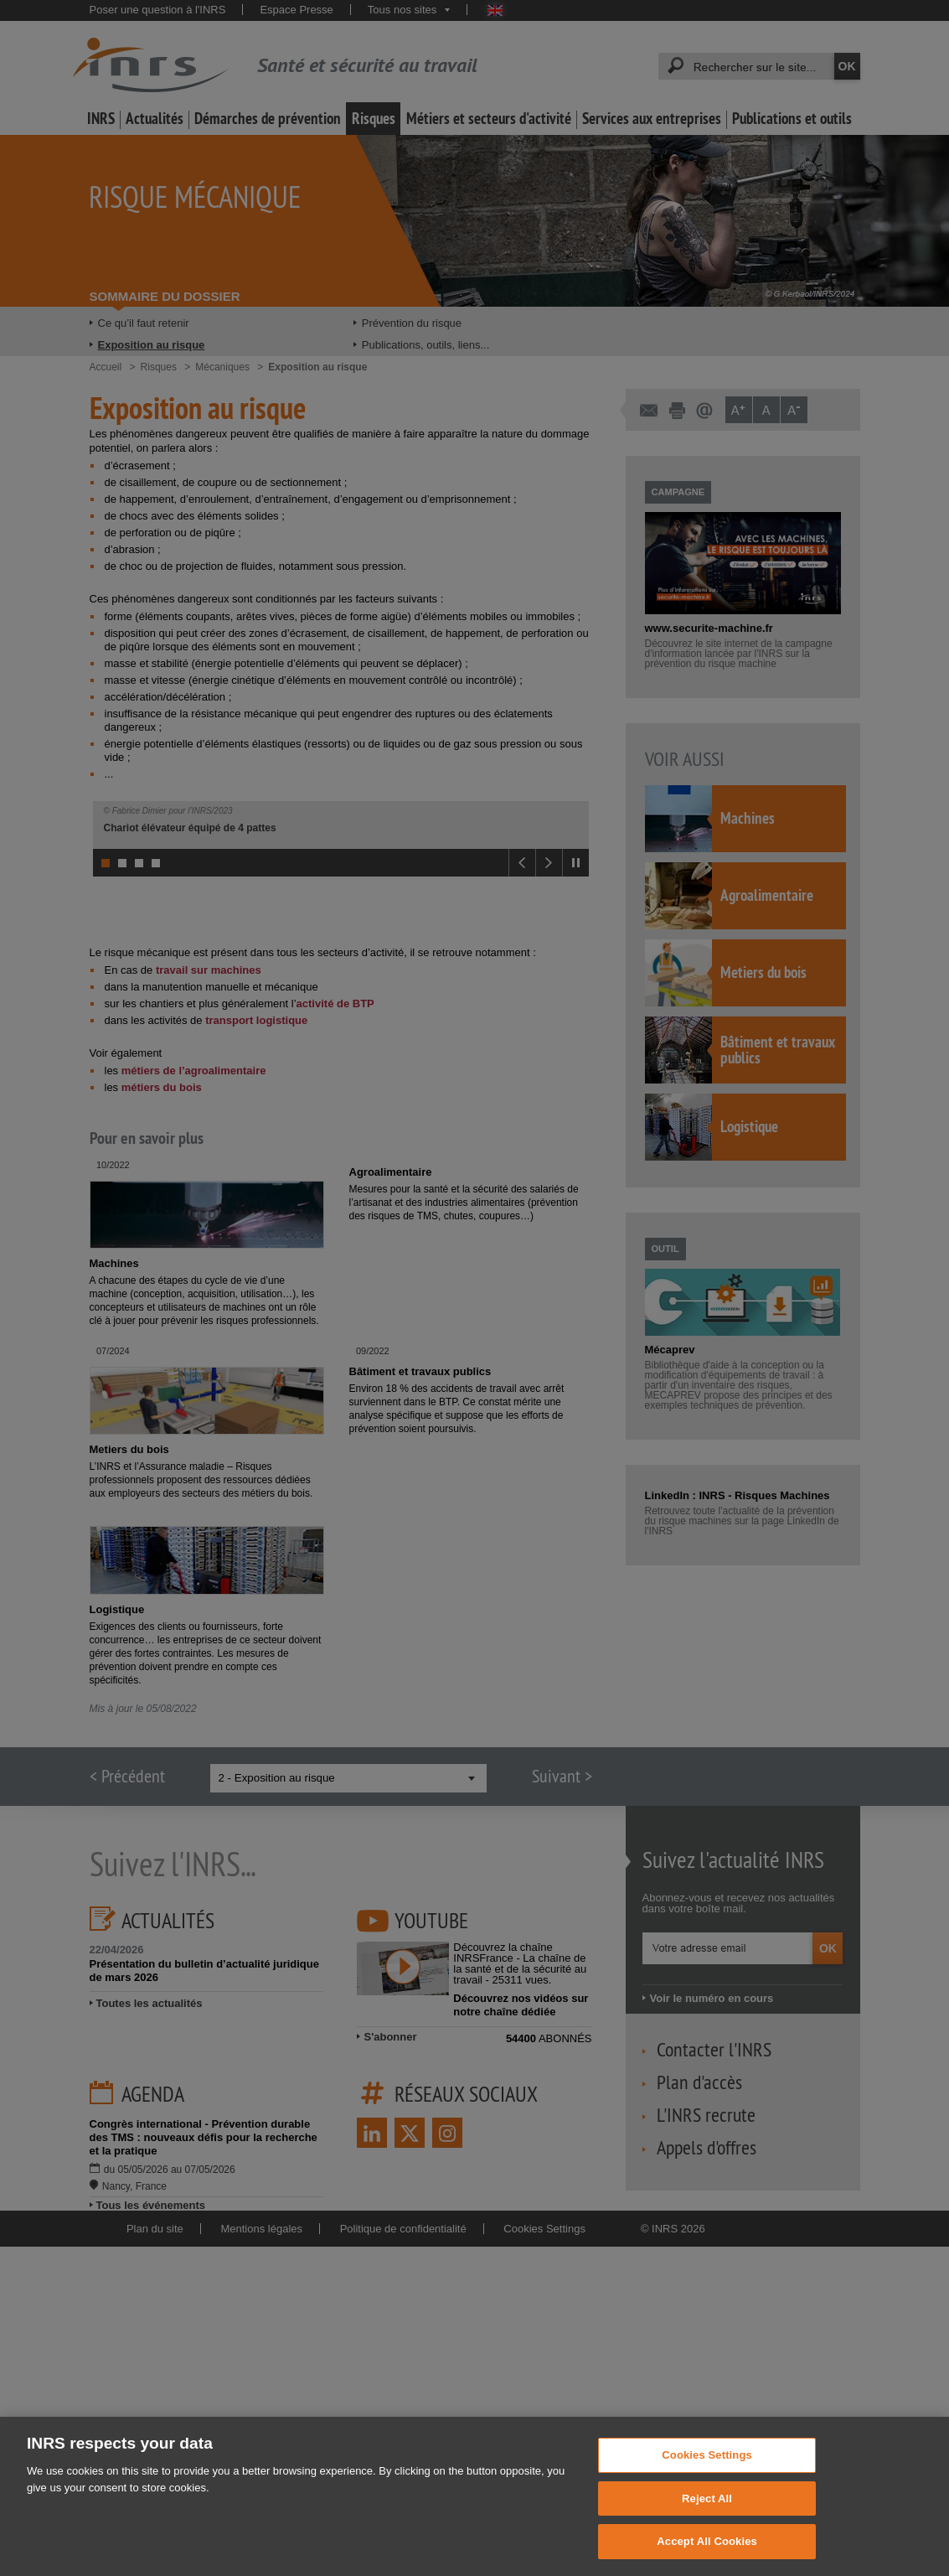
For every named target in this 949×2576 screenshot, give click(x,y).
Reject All (707, 2512)
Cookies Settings (707, 2469)
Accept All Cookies (707, 2555)
